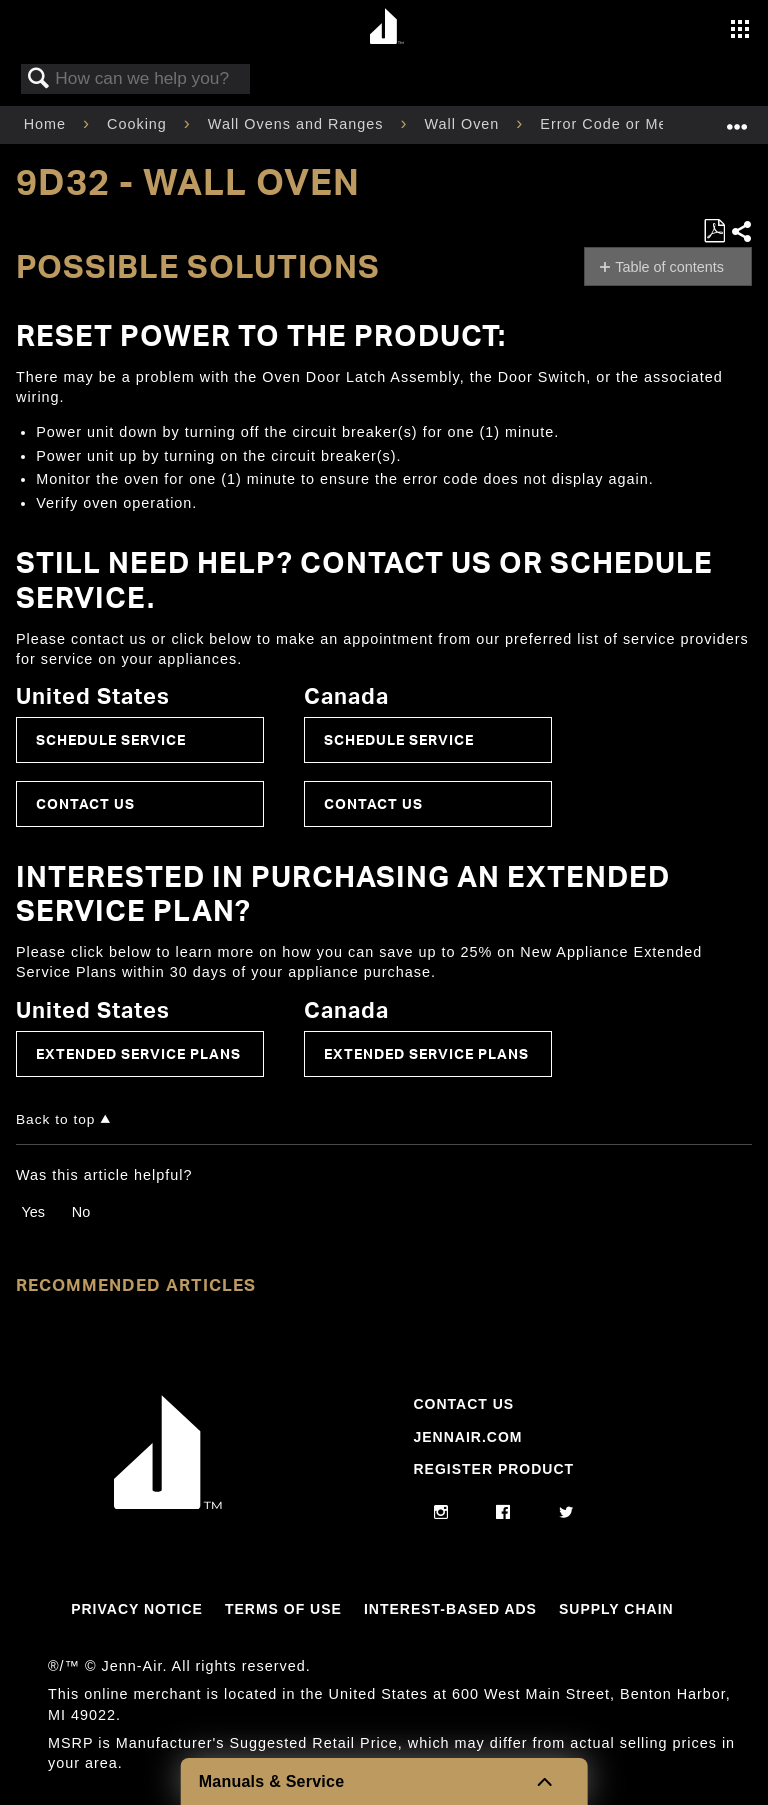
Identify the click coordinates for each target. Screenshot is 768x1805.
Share (741, 231)
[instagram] (441, 1513)
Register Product (493, 1469)
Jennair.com (467, 1437)
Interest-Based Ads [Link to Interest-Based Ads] (450, 1609)
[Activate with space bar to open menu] (740, 31)
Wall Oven (465, 124)
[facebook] (503, 1513)
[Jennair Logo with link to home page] (168, 1504)
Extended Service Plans (138, 1053)
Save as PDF (714, 231)
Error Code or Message (628, 124)
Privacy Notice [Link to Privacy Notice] (137, 1609)
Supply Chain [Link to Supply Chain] (616, 1609)
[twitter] (566, 1513)
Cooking (139, 124)
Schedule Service (111, 739)
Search (39, 79)
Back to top (55, 1119)
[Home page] (386, 27)
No (81, 1212)
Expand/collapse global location (737, 118)
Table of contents (669, 267)
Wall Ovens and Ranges (298, 124)
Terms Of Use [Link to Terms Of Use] (283, 1609)
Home (47, 124)
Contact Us (85, 803)
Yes (32, 1212)
